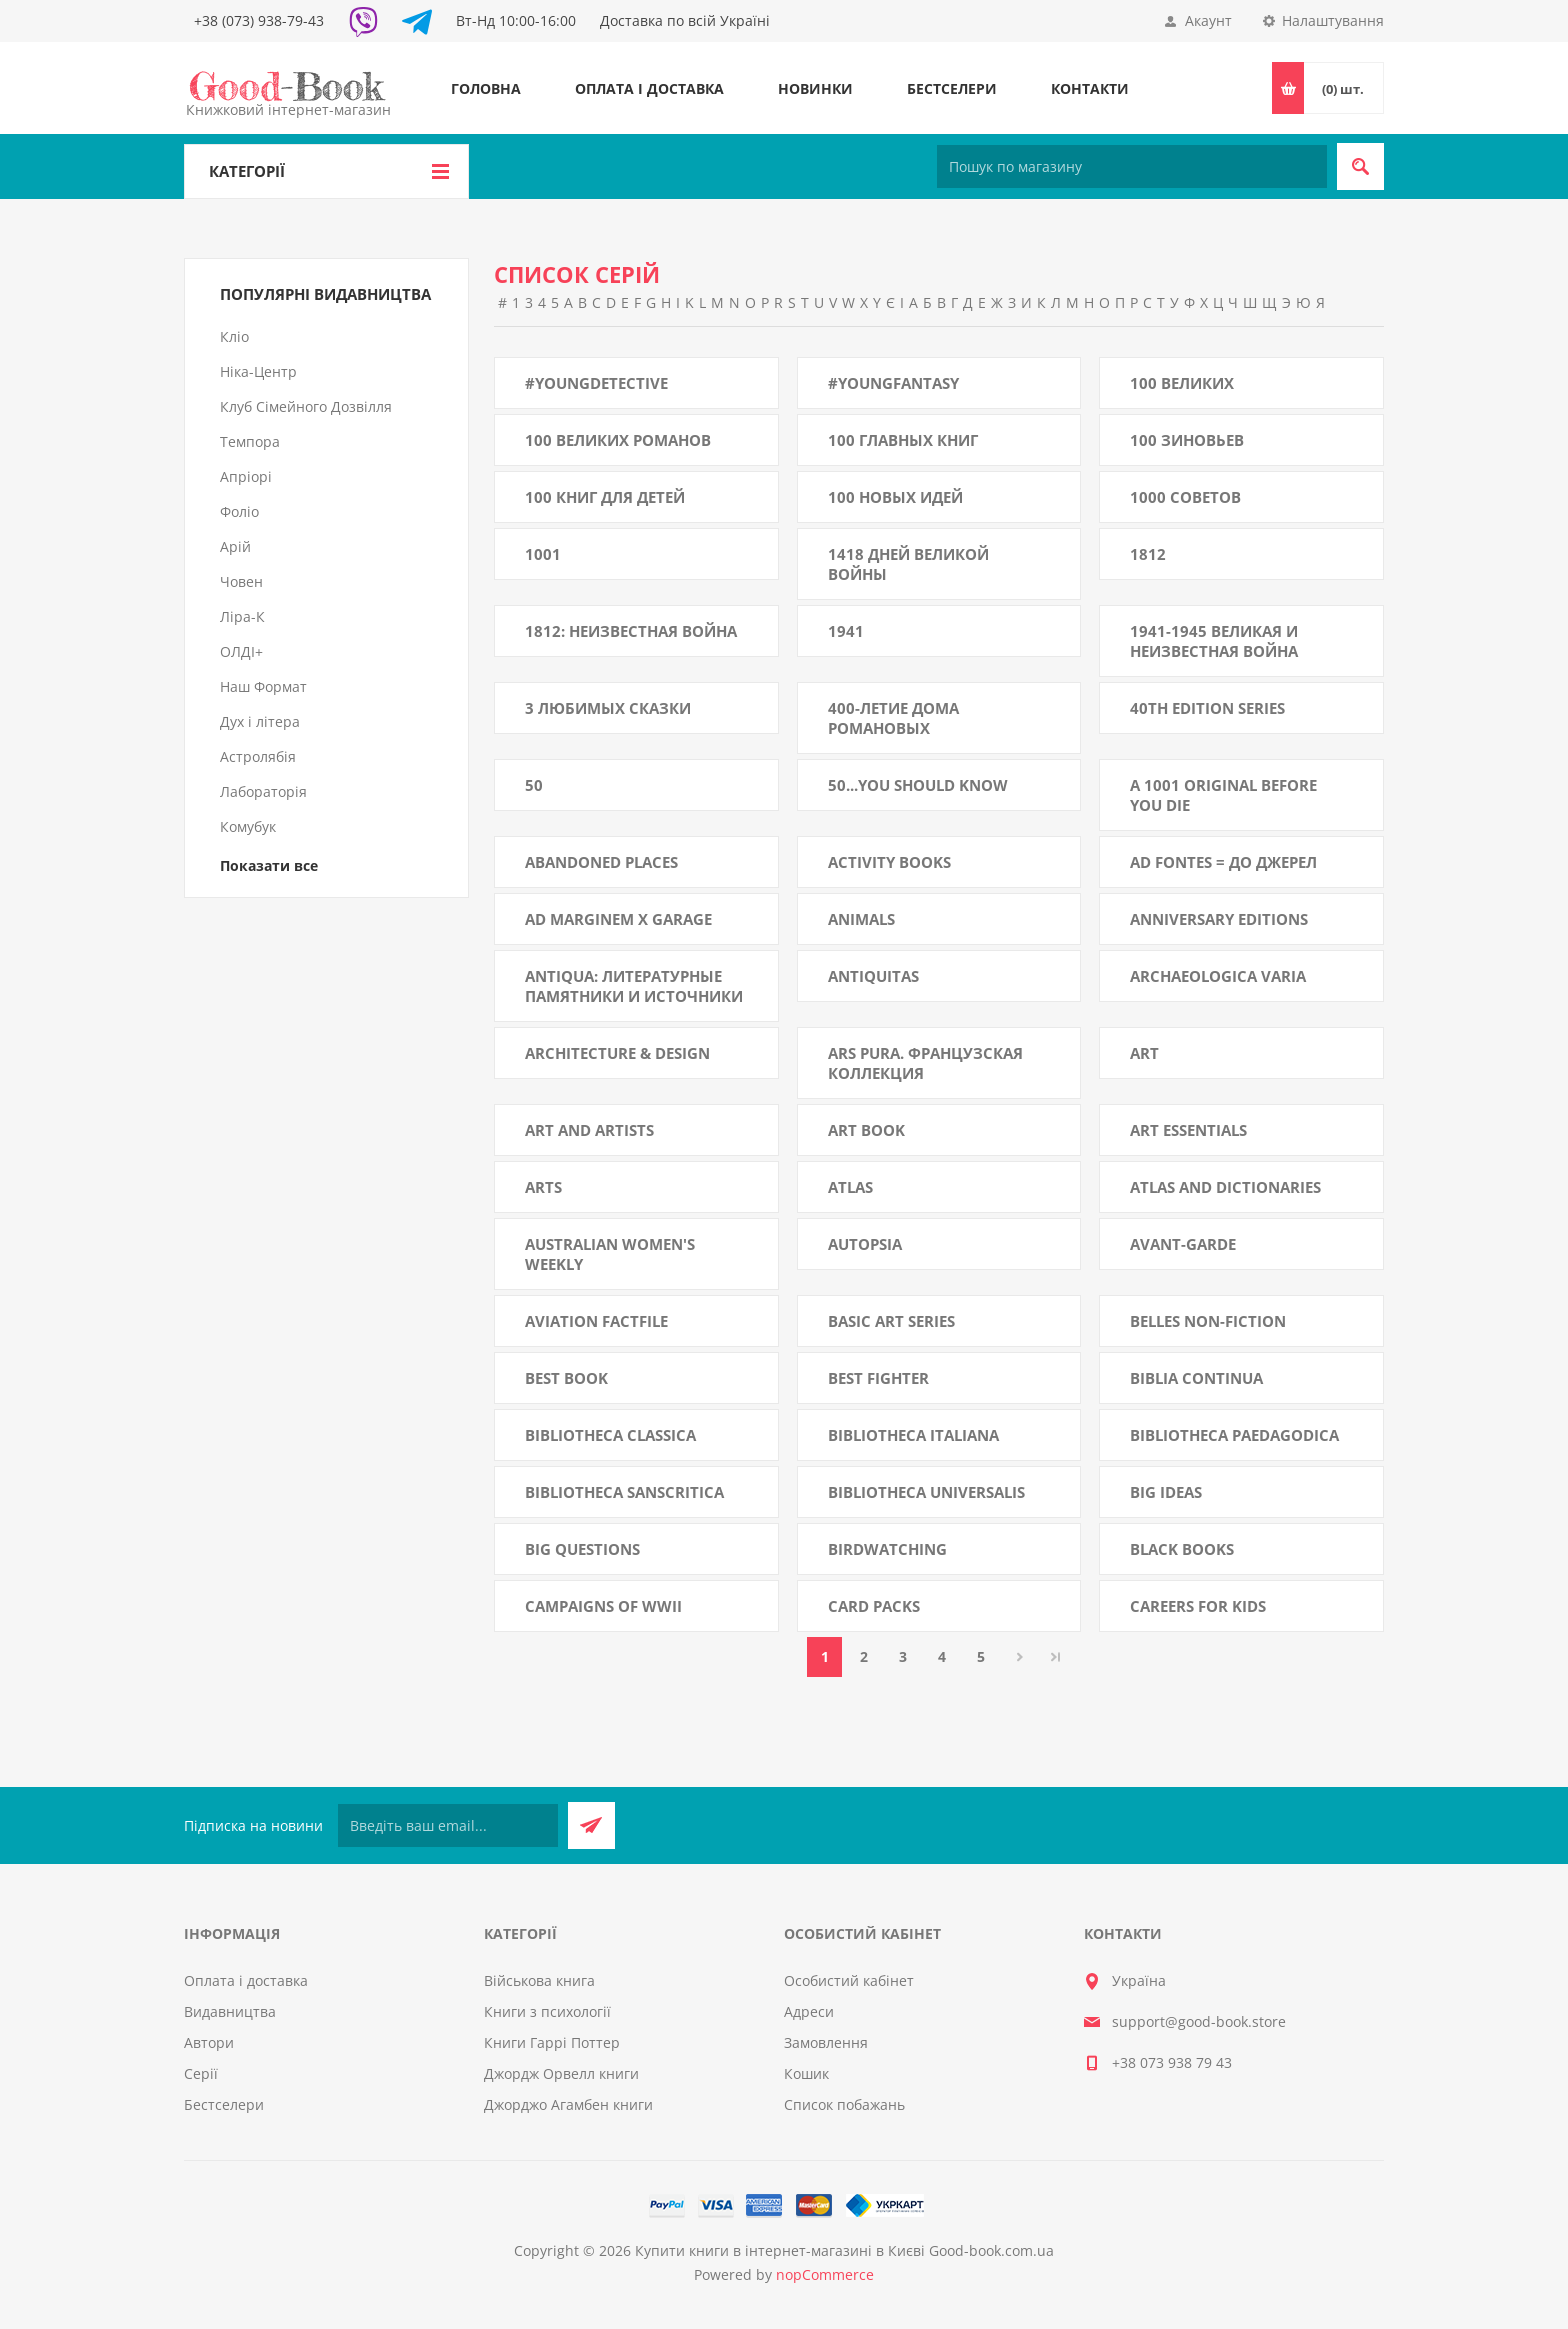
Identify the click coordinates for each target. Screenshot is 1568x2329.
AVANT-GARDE (1183, 1244)
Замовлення (826, 2042)
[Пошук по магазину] (1132, 166)
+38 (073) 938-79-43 (259, 20)
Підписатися (591, 1825)
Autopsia (865, 1244)
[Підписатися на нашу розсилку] (448, 1825)
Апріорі (246, 476)
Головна (486, 88)
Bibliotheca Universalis (926, 1492)
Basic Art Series (891, 1321)
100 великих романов (618, 440)
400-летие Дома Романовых (893, 718)
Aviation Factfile (596, 1321)
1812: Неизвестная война (631, 631)
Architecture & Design (617, 1053)
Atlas (850, 1187)
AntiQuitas (873, 976)
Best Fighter (878, 1378)
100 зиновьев (1187, 440)
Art (1144, 1053)
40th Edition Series (1207, 708)
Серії (201, 2073)
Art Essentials (1188, 1130)
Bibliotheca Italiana (913, 1435)
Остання (1056, 1657)
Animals (861, 919)
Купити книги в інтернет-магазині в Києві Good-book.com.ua (844, 2250)
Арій (235, 546)
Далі (1019, 1657)
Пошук (1360, 166)
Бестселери (952, 88)
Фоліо (239, 511)
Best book (566, 1378)
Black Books (1182, 1549)
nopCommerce (825, 2274)
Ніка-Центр (258, 371)
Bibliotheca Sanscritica (624, 1492)
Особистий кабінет (849, 1980)
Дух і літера (260, 721)
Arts (543, 1187)
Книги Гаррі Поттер (552, 2042)
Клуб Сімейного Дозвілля (306, 406)
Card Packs (874, 1606)
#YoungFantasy (893, 383)
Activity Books (889, 862)
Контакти (1090, 88)
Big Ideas (1166, 1492)
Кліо (234, 336)
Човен (241, 581)
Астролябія (258, 756)
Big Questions (582, 1549)
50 (534, 785)
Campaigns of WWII (603, 1606)
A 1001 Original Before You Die (1223, 795)
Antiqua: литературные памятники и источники (634, 986)
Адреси (809, 2011)
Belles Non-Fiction (1208, 1321)
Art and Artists (589, 1130)
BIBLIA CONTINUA (1196, 1378)
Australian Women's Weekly (610, 1254)
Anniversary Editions (1219, 919)
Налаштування (1333, 20)
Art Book (866, 1130)
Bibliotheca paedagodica (1234, 1435)
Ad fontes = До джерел (1223, 862)
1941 (846, 631)
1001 (543, 554)
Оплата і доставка (649, 88)
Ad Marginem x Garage (618, 919)
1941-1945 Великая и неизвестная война (1214, 641)
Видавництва (230, 2011)
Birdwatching (887, 1549)
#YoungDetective (596, 383)
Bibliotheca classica (610, 1435)
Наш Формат (263, 686)
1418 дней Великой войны (908, 564)
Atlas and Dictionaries (1225, 1187)
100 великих (1182, 383)
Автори (209, 2042)
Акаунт (1208, 20)
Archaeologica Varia (1218, 976)
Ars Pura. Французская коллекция (925, 1063)
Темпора (250, 441)
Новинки (815, 88)
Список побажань (844, 2104)
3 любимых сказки (608, 708)
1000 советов (1185, 497)
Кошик (806, 2073)
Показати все (269, 865)
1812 (1148, 554)
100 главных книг (903, 440)
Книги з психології (547, 2011)
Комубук (248, 826)
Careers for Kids (1198, 1606)
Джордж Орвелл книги (561, 2073)
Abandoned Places (601, 862)
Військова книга (539, 1980)
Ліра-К (242, 616)
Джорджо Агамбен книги (568, 2104)
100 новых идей (895, 497)
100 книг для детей (605, 497)
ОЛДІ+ (241, 651)
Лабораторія (263, 791)
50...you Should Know (918, 785)
